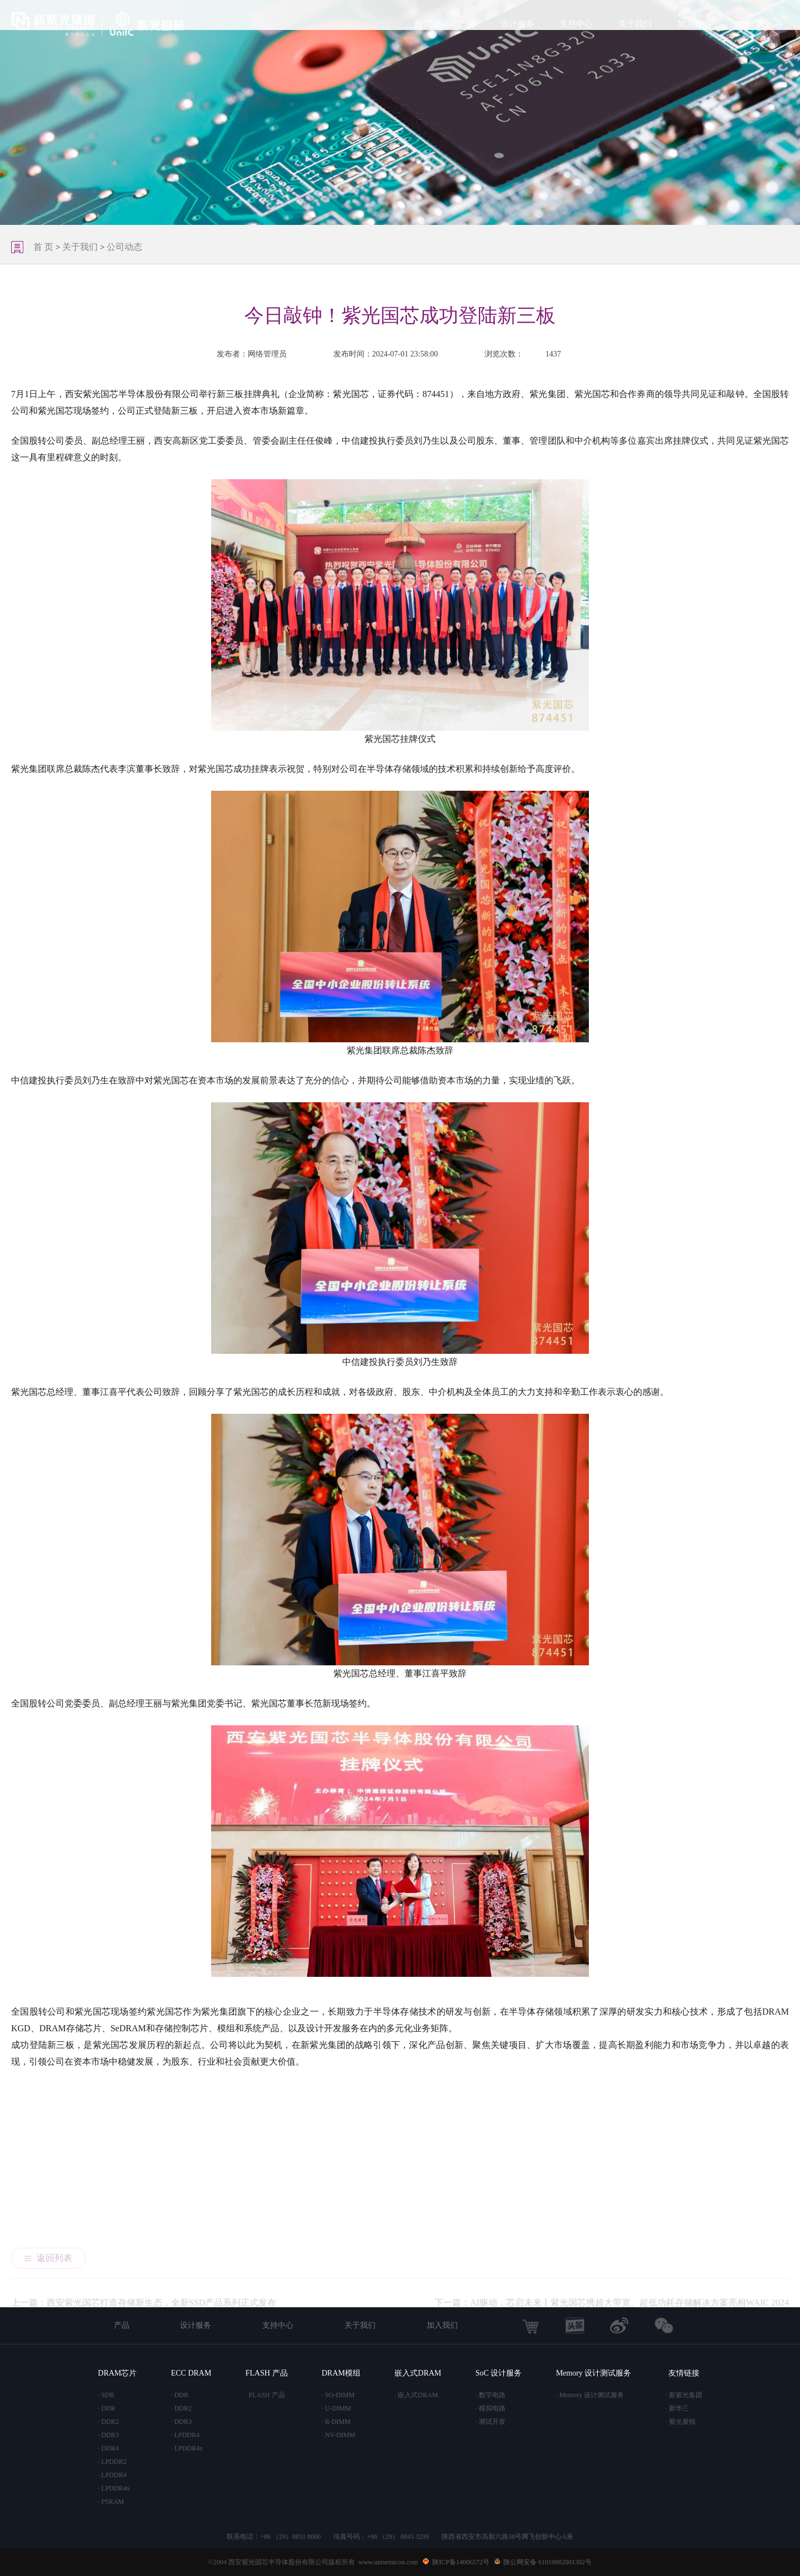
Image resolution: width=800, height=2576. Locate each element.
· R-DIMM (336, 2422)
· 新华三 (677, 2408)
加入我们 (694, 23)
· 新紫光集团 (684, 2395)
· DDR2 (108, 2422)
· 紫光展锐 (681, 2422)
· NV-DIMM (338, 2435)
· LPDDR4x (113, 2488)
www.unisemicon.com (388, 2562)
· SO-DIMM (338, 2395)
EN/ (742, 23)
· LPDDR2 (112, 2461)
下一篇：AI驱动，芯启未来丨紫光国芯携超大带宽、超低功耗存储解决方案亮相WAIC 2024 (611, 2231)
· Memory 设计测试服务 (590, 2395)
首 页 (423, 23)
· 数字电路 (491, 2395)
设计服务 (517, 23)
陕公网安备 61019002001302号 (547, 2562)
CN (757, 23)
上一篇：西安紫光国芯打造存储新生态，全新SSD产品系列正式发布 (143, 2231)
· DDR (106, 2408)
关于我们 (635, 23)
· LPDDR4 (112, 2475)
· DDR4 (108, 2448)
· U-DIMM (336, 2408)
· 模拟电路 (491, 2408)
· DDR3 (108, 2435)
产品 (466, 23)
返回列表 (48, 2180)
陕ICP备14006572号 (460, 2562)
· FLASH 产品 (265, 2395)
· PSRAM (111, 2501)
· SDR (106, 2395)
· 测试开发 (491, 2422)
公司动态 (124, 247)
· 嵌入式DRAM (416, 2395)
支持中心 (576, 23)
